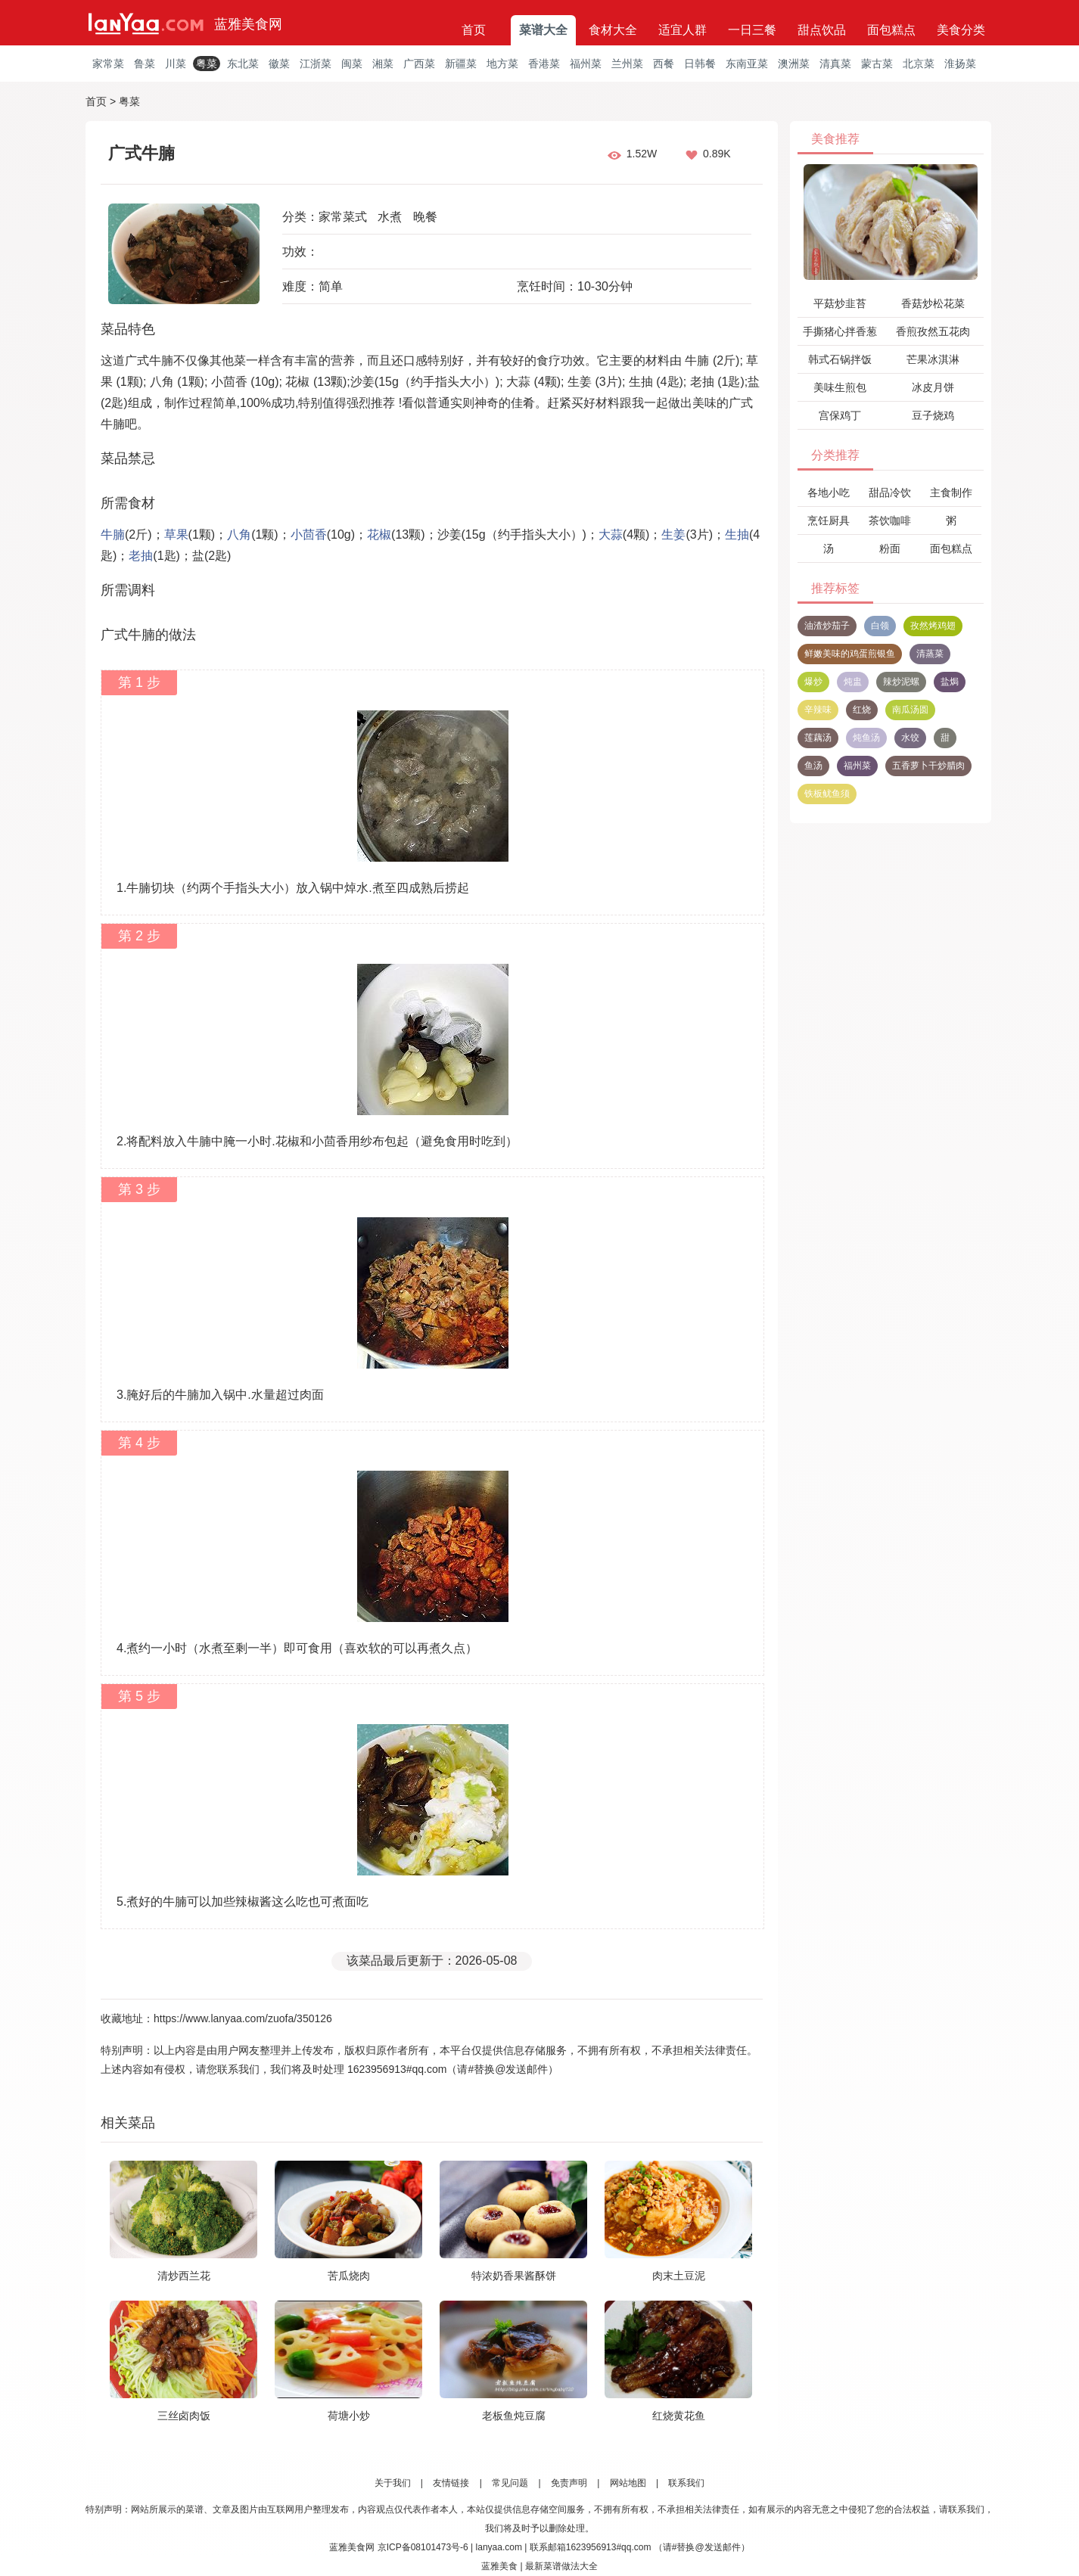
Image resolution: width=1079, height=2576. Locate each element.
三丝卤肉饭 (183, 2416)
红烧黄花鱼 (678, 2416)
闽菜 (351, 63)
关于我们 (393, 2483)
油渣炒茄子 (827, 625)
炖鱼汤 (866, 737)
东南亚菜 (747, 63)
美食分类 (961, 29)
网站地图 (628, 2483)
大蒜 (611, 534)
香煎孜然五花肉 (933, 331)
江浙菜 (315, 63)
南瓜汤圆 (910, 709)
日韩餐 (700, 63)
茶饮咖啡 (890, 520)
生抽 (737, 534)
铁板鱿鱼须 (827, 793)
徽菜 (279, 63)
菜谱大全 (543, 29)
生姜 (673, 534)
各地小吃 (828, 492)
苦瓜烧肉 (349, 2276)
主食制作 (951, 492)
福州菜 (586, 63)
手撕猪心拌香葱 (840, 331)
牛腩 (113, 534)
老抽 (141, 555)
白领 (880, 625)
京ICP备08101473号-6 (423, 2547)
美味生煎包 (839, 387)
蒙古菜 (877, 63)
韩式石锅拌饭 (840, 359)
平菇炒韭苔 (839, 303)
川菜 (175, 63)
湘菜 (382, 63)
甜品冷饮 (890, 492)
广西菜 (419, 63)
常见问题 (510, 2483)
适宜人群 (682, 29)
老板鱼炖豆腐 (514, 2416)
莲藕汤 (818, 737)
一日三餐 (752, 29)
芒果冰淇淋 (932, 359)
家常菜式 (343, 216)
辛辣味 (818, 709)
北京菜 (918, 63)
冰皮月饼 (933, 387)
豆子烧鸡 (933, 415)
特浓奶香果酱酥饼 (513, 2276)
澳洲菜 (794, 63)
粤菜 (206, 63)
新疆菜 (461, 63)
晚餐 (425, 216)
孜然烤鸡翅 (933, 625)
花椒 (379, 534)
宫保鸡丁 (840, 415)
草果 (176, 534)
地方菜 (502, 63)
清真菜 (835, 63)
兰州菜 (627, 63)
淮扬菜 (960, 63)
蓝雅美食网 (248, 24)
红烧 (862, 709)
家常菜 (108, 63)
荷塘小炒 (349, 2416)
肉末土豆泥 (678, 2276)
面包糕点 (891, 29)
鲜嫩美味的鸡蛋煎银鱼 (849, 653)
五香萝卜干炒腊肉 (928, 765)
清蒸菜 (930, 653)
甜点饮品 (822, 29)
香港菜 (544, 63)
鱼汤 (813, 765)
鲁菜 (144, 63)
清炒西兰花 (183, 2276)
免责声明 (569, 2483)
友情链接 (451, 2483)
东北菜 (243, 63)
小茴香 (309, 534)
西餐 (663, 63)
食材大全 (613, 29)
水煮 (390, 216)
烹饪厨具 (828, 520)
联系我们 (686, 2483)
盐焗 (950, 681)
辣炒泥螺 (901, 681)
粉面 (889, 548)
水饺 (910, 737)
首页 (474, 29)
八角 (239, 534)
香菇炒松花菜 (933, 303)
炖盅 (853, 681)
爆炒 (813, 681)
